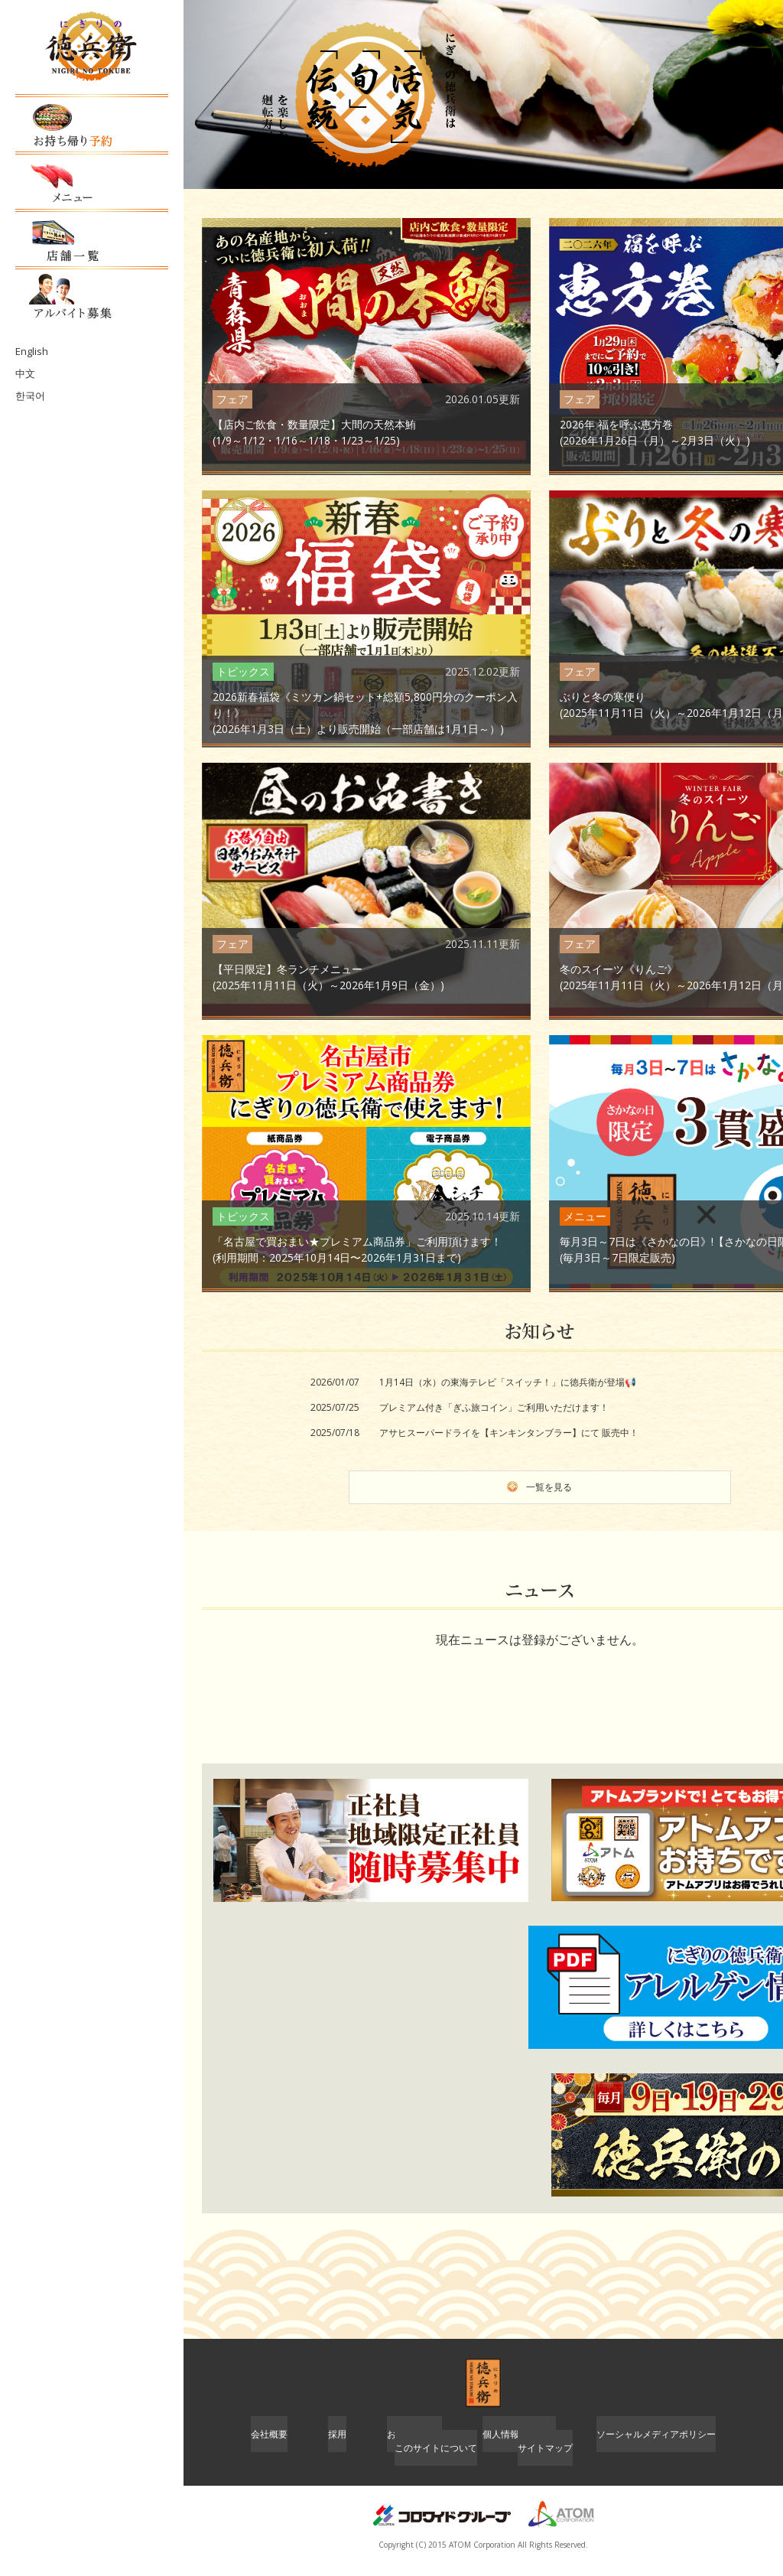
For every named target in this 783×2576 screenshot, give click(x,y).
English (30, 320)
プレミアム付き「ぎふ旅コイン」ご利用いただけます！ (494, 1407)
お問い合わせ (414, 2446)
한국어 (29, 363)
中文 (24, 341)
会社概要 (269, 2446)
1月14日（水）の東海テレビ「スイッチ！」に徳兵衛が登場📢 (507, 1382)
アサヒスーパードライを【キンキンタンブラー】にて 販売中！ (508, 1432)
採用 (337, 2446)
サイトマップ (545, 2462)
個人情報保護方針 (519, 2446)
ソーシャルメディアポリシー (656, 2446)
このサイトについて (436, 2462)
